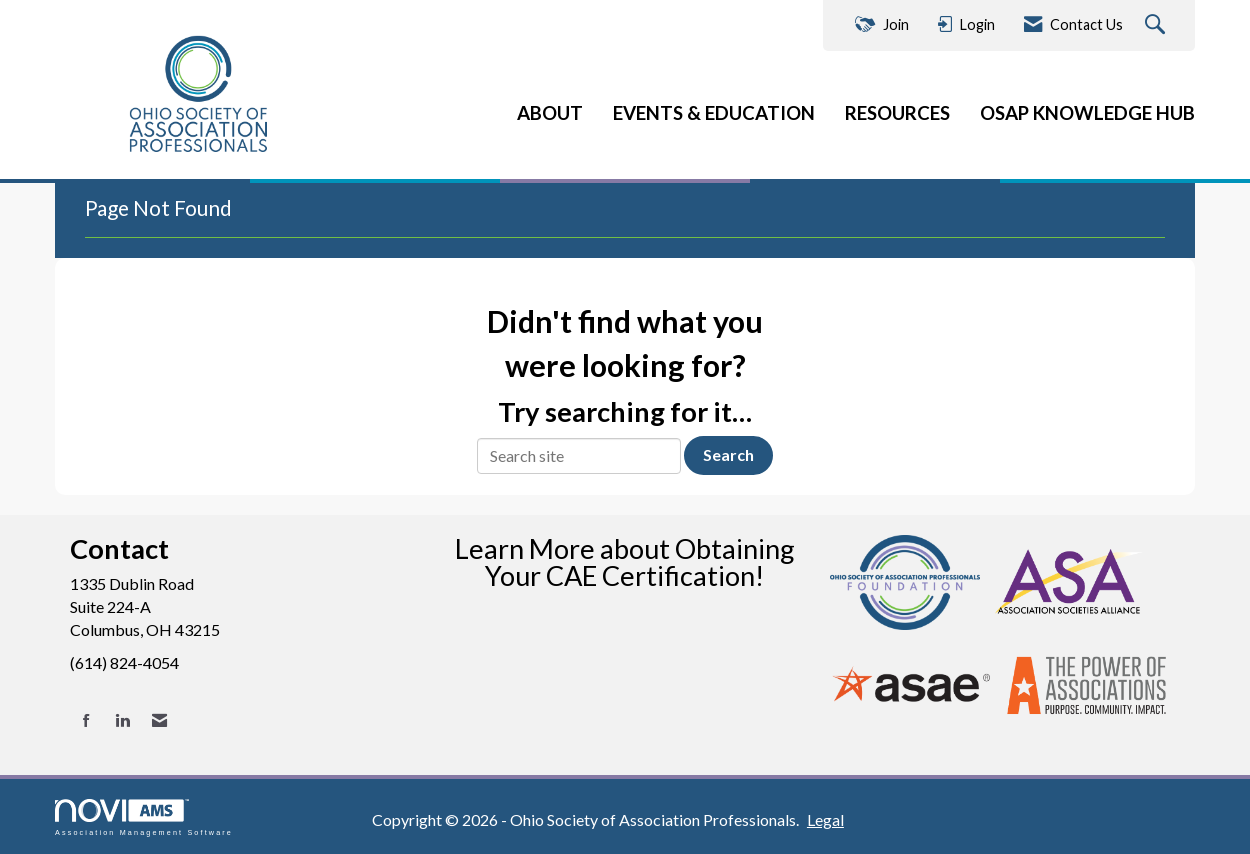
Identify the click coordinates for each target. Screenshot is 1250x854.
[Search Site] (1157, 25)
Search (728, 454)
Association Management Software (144, 817)
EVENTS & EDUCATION (714, 113)
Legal (825, 819)
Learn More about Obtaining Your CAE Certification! (625, 562)
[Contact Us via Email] (159, 720)
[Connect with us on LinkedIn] (122, 720)
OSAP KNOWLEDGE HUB (1087, 113)
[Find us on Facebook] (86, 720)
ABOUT (550, 113)
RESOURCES (897, 113)
